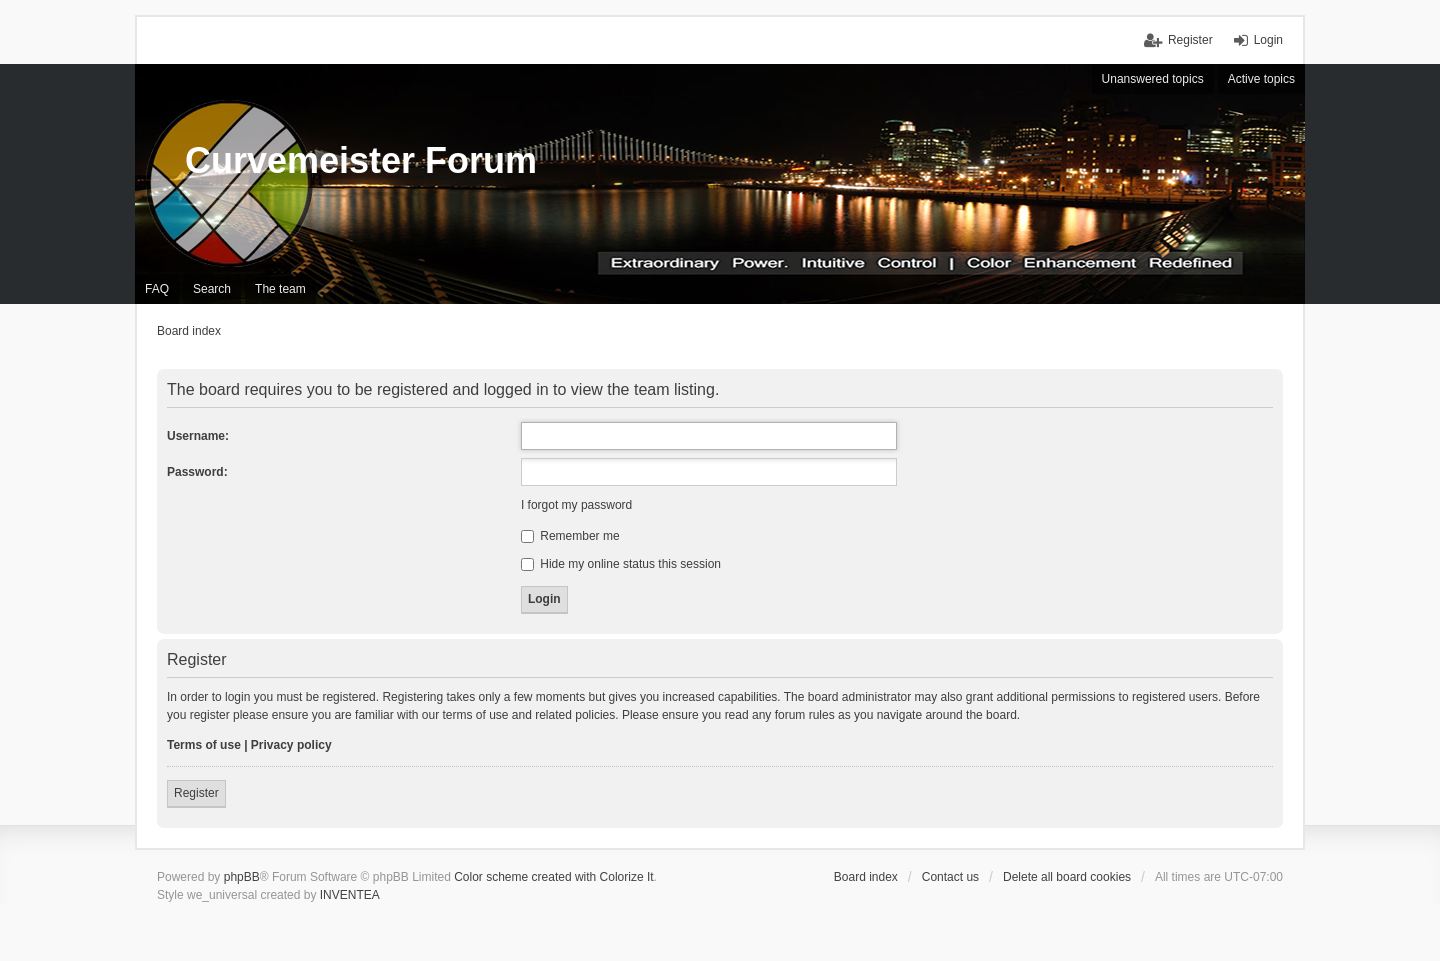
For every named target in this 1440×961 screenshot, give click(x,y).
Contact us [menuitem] (950, 877)
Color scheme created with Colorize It (553, 877)
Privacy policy (291, 745)
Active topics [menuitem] (1261, 79)
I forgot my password (576, 505)
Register (196, 793)
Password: (197, 472)
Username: (198, 436)
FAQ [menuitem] (157, 289)
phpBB (242, 877)
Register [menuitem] (1190, 40)
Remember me (570, 536)
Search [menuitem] (212, 289)
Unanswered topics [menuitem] (1153, 79)
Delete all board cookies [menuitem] (1067, 877)
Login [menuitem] (1268, 40)
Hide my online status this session (621, 564)
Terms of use (204, 745)
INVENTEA (350, 895)
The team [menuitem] (280, 289)
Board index (866, 877)
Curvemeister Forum (361, 160)
